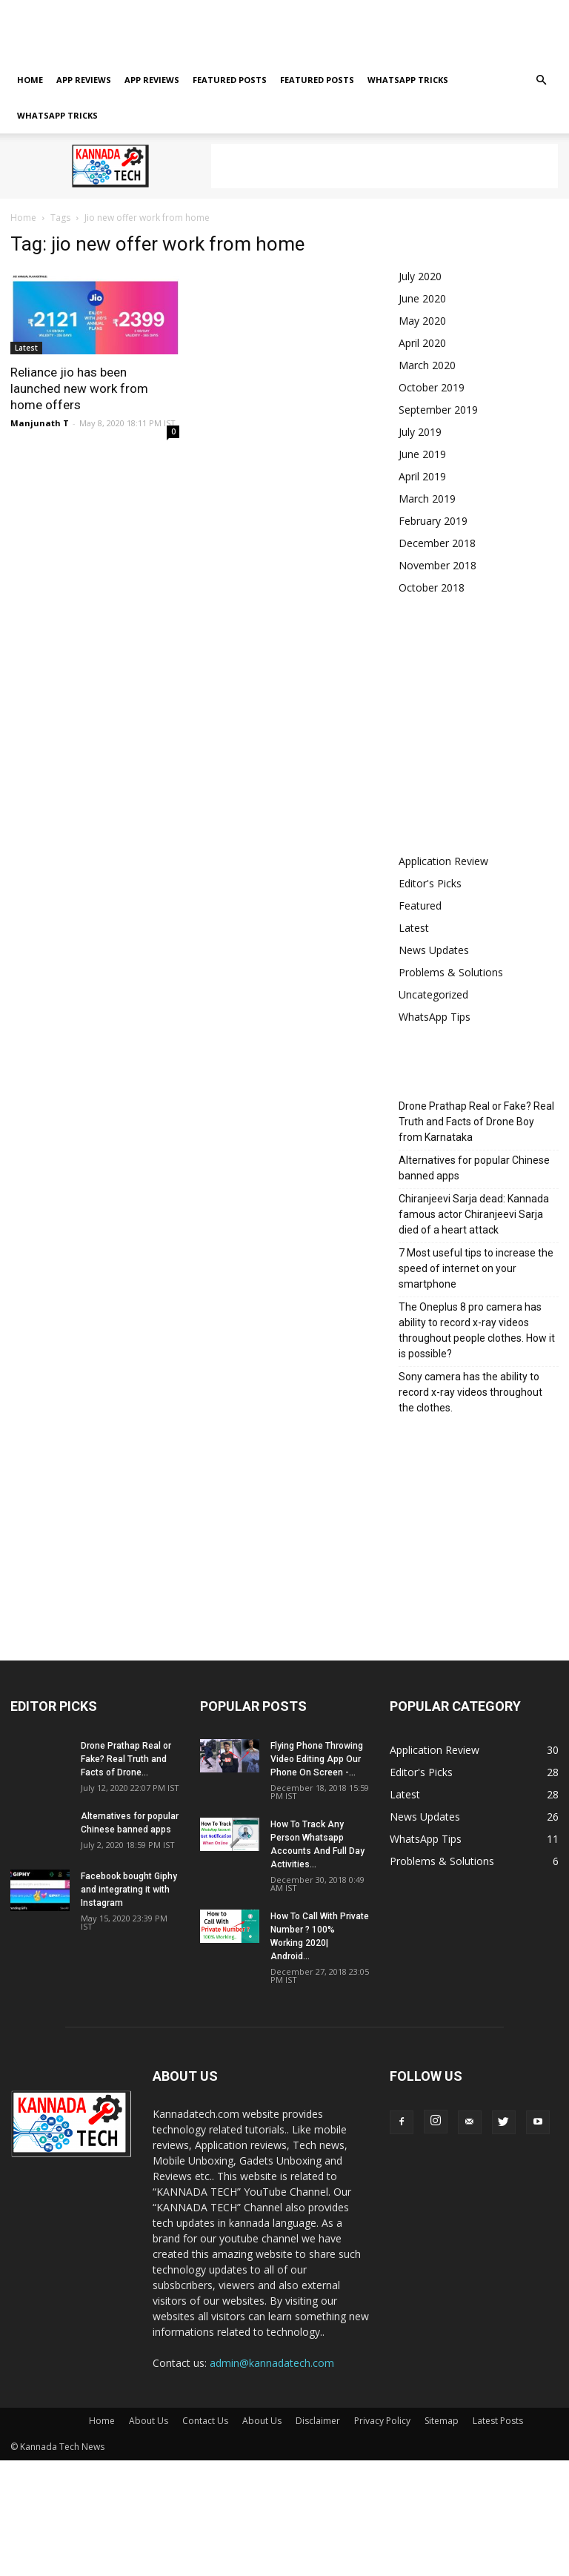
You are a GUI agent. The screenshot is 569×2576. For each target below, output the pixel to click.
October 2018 (432, 587)
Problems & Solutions (451, 972)
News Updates (434, 950)
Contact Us (120, 30)
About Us (66, 30)
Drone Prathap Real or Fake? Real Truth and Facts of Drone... (126, 1759)
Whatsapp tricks (407, 79)
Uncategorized (433, 994)
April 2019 (422, 476)
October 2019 (432, 387)
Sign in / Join (158, 10)
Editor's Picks (430, 883)
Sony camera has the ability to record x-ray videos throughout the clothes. (470, 1392)
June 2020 (422, 298)
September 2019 (438, 410)
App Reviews (83, 79)
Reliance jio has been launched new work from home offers (79, 388)
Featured (420, 905)
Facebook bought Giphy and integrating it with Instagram (129, 1889)
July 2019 (420, 432)
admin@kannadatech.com (272, 2363)
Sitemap (346, 30)
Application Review (443, 861)
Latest (26, 347)
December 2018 (437, 543)
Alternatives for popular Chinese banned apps (474, 1168)
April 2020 (422, 343)
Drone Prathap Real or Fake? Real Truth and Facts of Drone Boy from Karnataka (476, 1121)
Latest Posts (399, 30)
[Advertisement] (384, 166)
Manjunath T (39, 422)
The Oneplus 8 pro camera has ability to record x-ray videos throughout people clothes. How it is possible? (477, 1330)
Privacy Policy (288, 30)
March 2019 (427, 498)
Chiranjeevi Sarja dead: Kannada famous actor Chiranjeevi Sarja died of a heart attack (474, 1214)
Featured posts (230, 79)
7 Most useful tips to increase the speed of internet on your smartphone (476, 1268)
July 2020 (420, 276)
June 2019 (422, 454)
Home (22, 30)
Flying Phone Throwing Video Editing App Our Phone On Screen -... (316, 1759)
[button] (541, 80)
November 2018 (437, 565)
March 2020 (427, 365)
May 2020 (422, 321)
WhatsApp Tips (434, 1017)
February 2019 (433, 521)
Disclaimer (225, 30)
